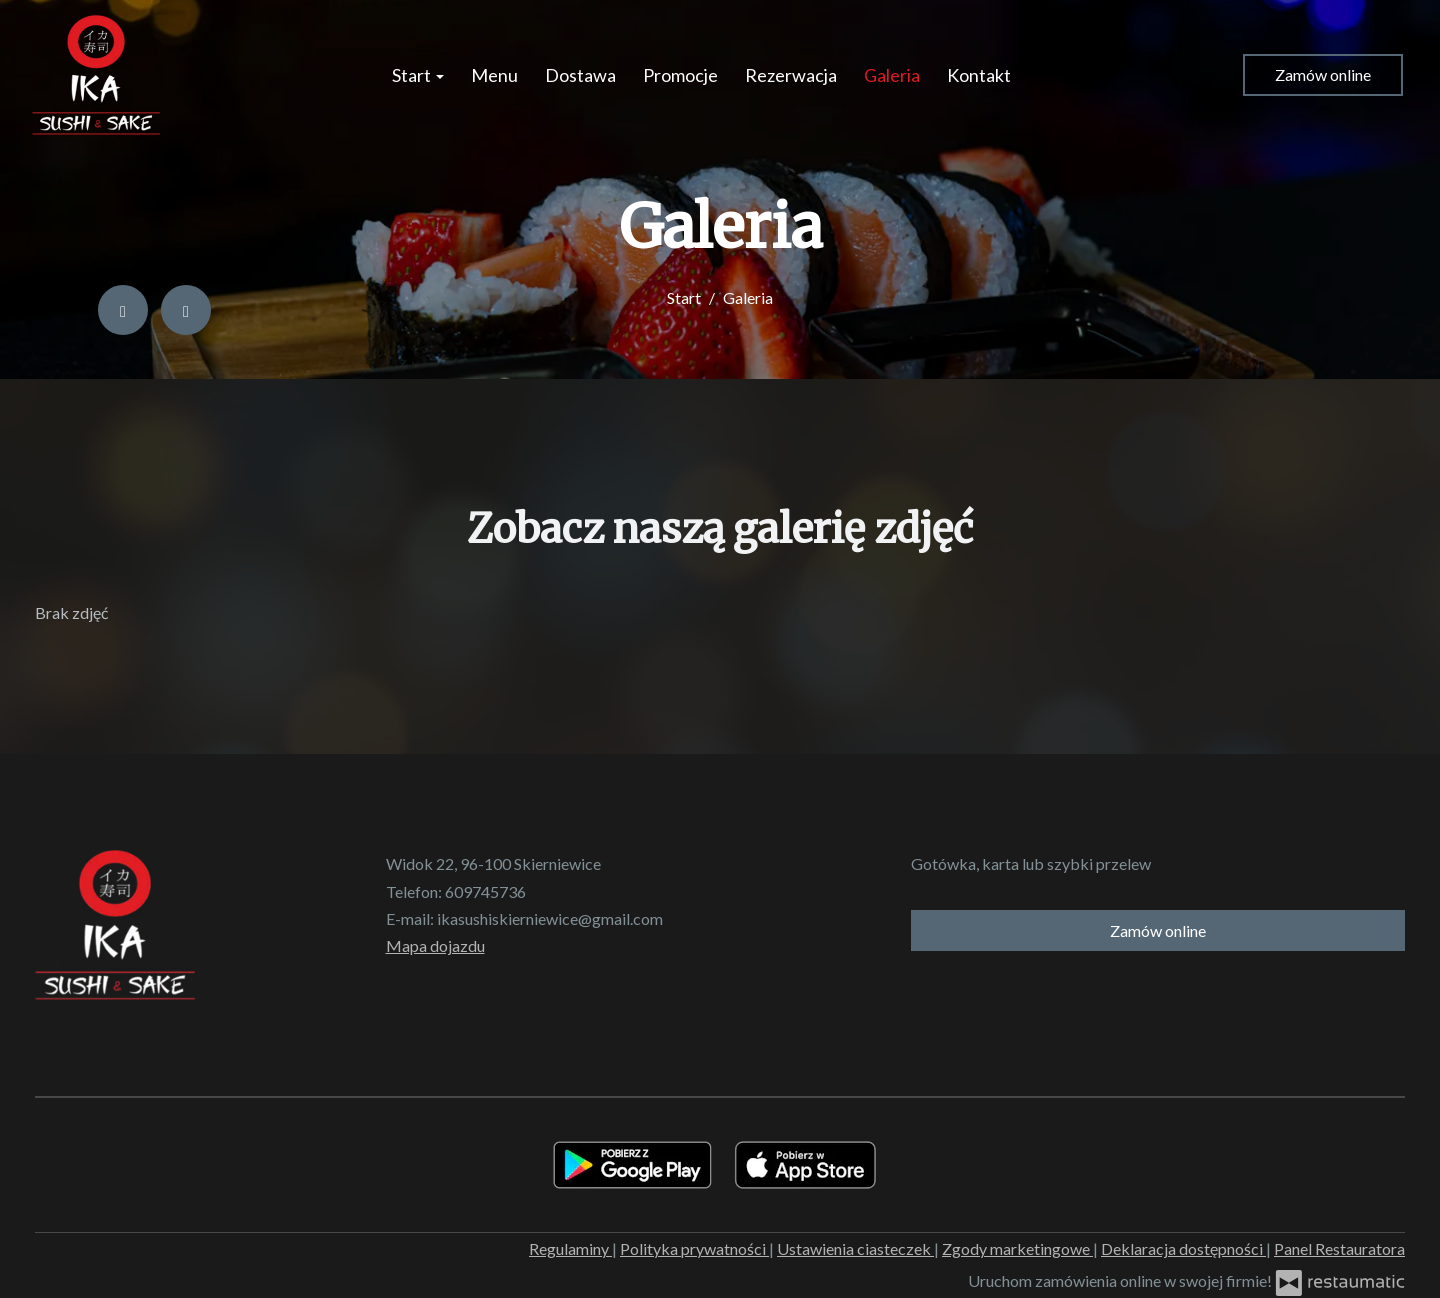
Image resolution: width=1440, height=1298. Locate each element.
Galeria (892, 75)
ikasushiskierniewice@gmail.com (550, 918)
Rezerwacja (791, 75)
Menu (494, 75)
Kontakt (979, 75)
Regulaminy (570, 1248)
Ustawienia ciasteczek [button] (855, 1248)
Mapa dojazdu (435, 945)
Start (418, 75)
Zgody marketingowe (1017, 1248)
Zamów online (1323, 74)
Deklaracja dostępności (1183, 1248)
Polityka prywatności (694, 1248)
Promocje (680, 75)
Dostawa (580, 75)
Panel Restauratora (1339, 1248)
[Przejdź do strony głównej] (96, 75)
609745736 (485, 891)
